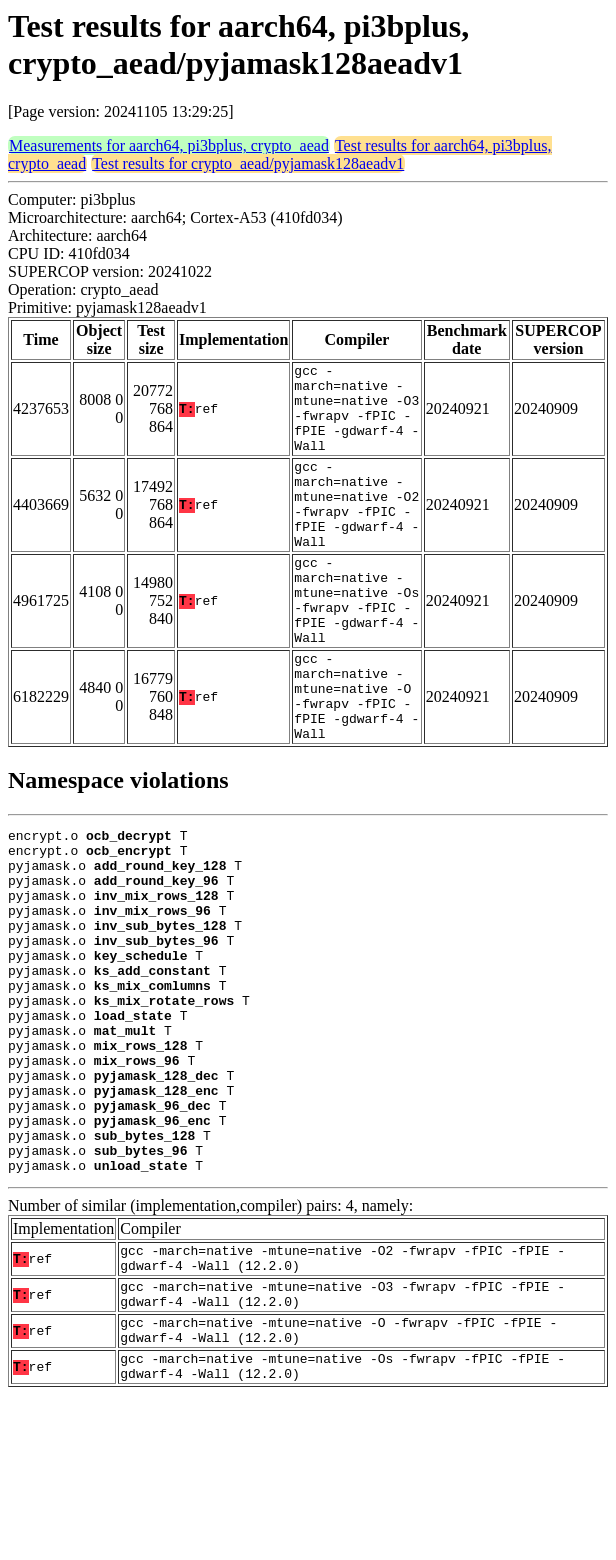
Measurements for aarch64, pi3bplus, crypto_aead (169, 145)
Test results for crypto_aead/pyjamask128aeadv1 (248, 163)
